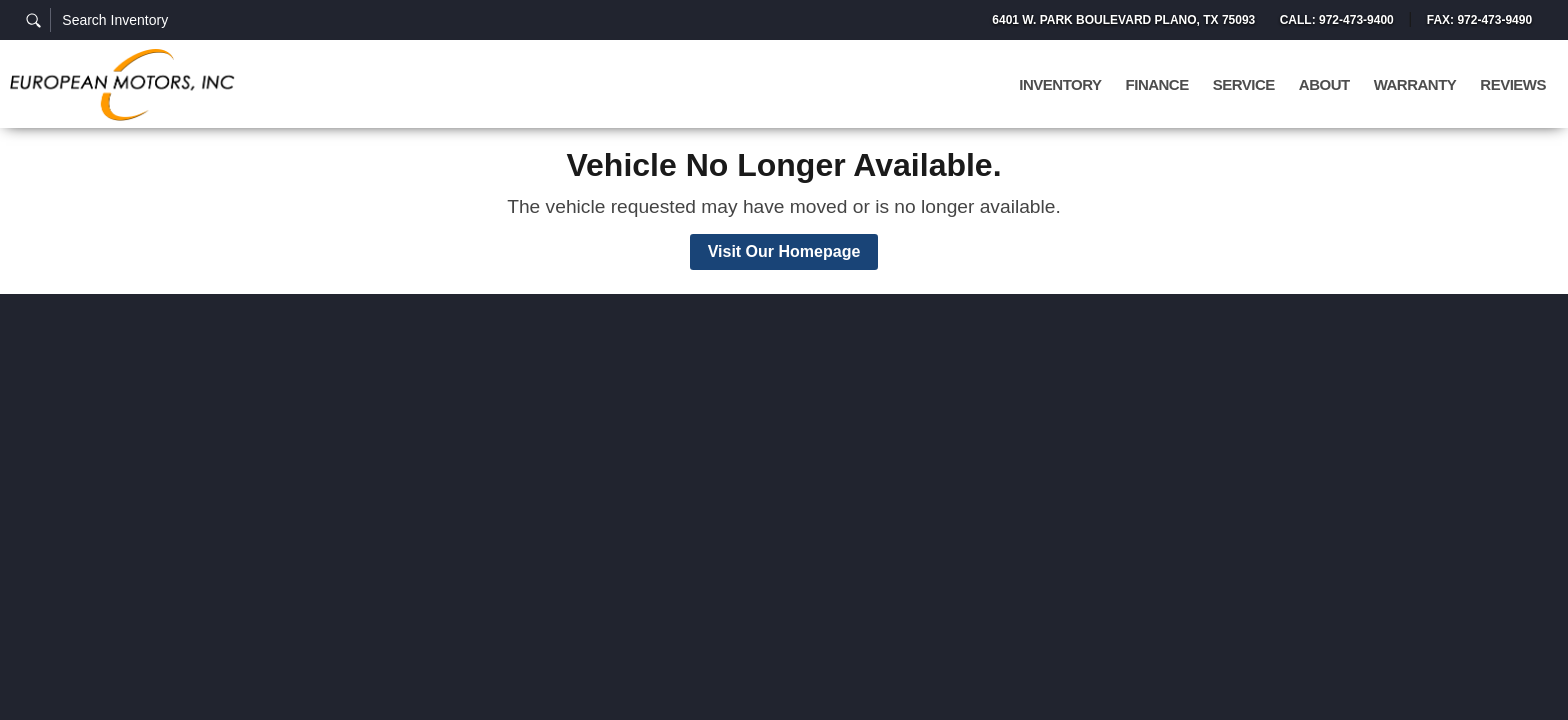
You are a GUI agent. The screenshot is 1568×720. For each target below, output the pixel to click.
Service (1244, 84)
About (1324, 84)
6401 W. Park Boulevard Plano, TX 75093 (1123, 20)
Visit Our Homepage (784, 251)
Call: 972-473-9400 (1336, 20)
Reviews (1513, 84)
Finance (1157, 84)
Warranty (1415, 84)
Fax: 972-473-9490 (1479, 20)
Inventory (1060, 84)
